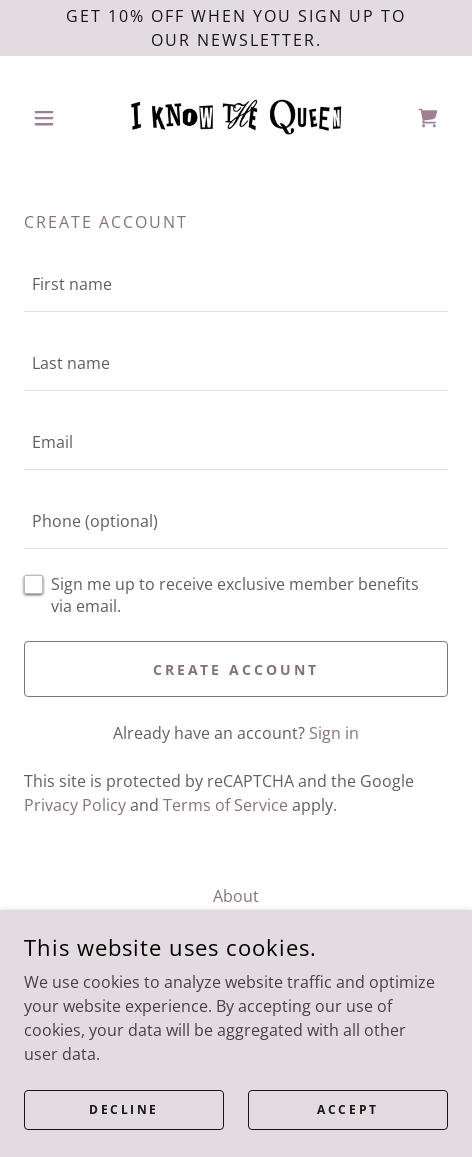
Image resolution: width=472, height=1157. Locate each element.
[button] (56, 118)
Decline (124, 1109)
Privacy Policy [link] (75, 805)
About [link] (236, 896)
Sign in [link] (334, 733)
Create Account (236, 669)
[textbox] (236, 284)
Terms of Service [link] (225, 805)
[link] (236, 117)
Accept (347, 1109)
